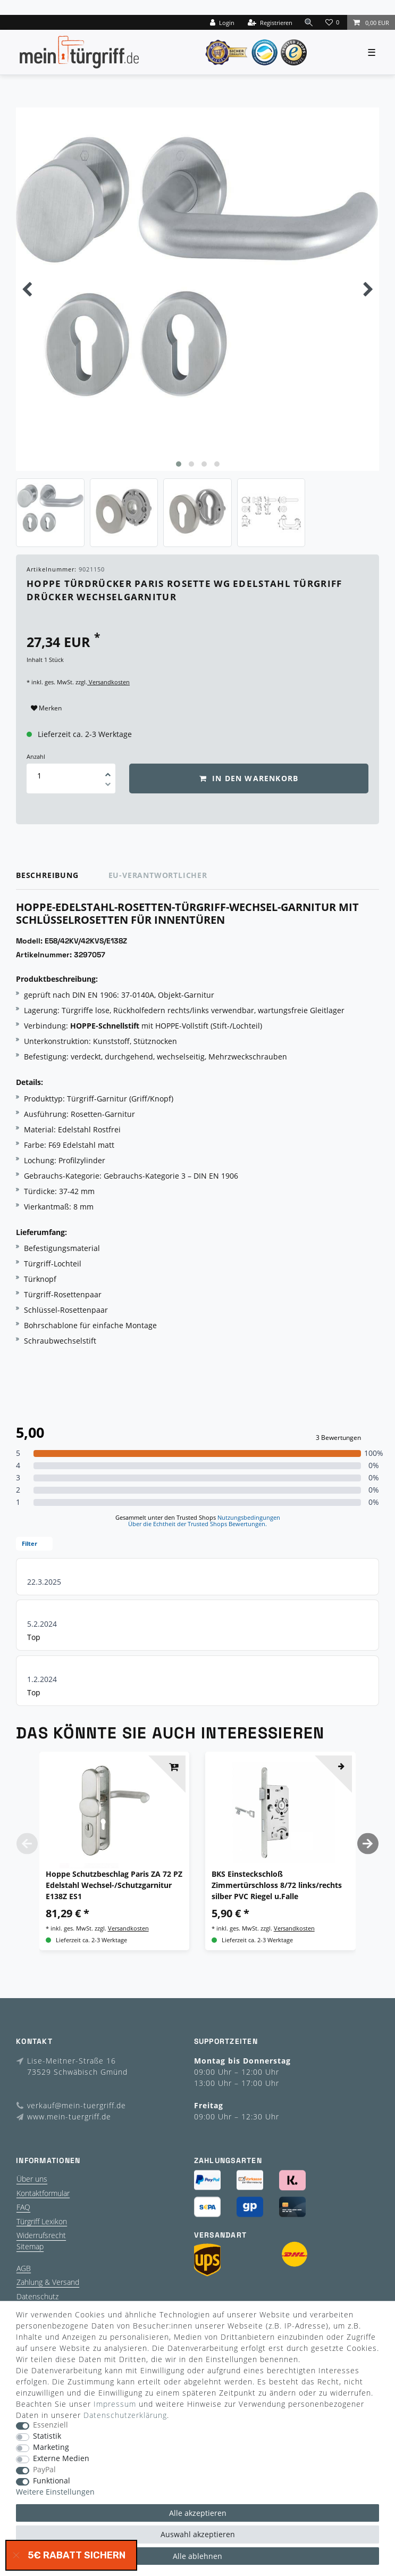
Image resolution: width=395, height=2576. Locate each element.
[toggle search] (309, 22)
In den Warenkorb (249, 778)
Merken (46, 708)
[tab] (62, 876)
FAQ (23, 2207)
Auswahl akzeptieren (198, 2534)
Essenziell (50, 2425)
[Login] (222, 22)
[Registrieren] (270, 22)
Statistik (47, 2436)
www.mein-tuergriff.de (69, 2116)
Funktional (51, 2481)
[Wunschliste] (333, 22)
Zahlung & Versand (47, 2282)
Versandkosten (108, 682)
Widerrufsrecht (41, 2235)
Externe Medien (61, 2458)
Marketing (51, 2447)
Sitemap (30, 2246)
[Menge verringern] (107, 785)
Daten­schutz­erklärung (125, 2415)
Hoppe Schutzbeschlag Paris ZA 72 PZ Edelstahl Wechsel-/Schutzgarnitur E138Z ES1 (114, 1885)
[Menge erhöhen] (107, 771)
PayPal (44, 2469)
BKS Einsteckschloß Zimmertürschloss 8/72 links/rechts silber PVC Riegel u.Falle (277, 1885)
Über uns (31, 2179)
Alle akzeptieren (197, 2513)
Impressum (115, 2404)
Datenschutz (37, 2296)
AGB (23, 2268)
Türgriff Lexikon (41, 2221)
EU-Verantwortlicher (157, 875)
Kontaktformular (43, 2193)
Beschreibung (47, 875)
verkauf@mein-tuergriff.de (76, 2105)
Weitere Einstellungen (55, 2492)
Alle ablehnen (197, 2556)
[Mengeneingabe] (39, 776)
